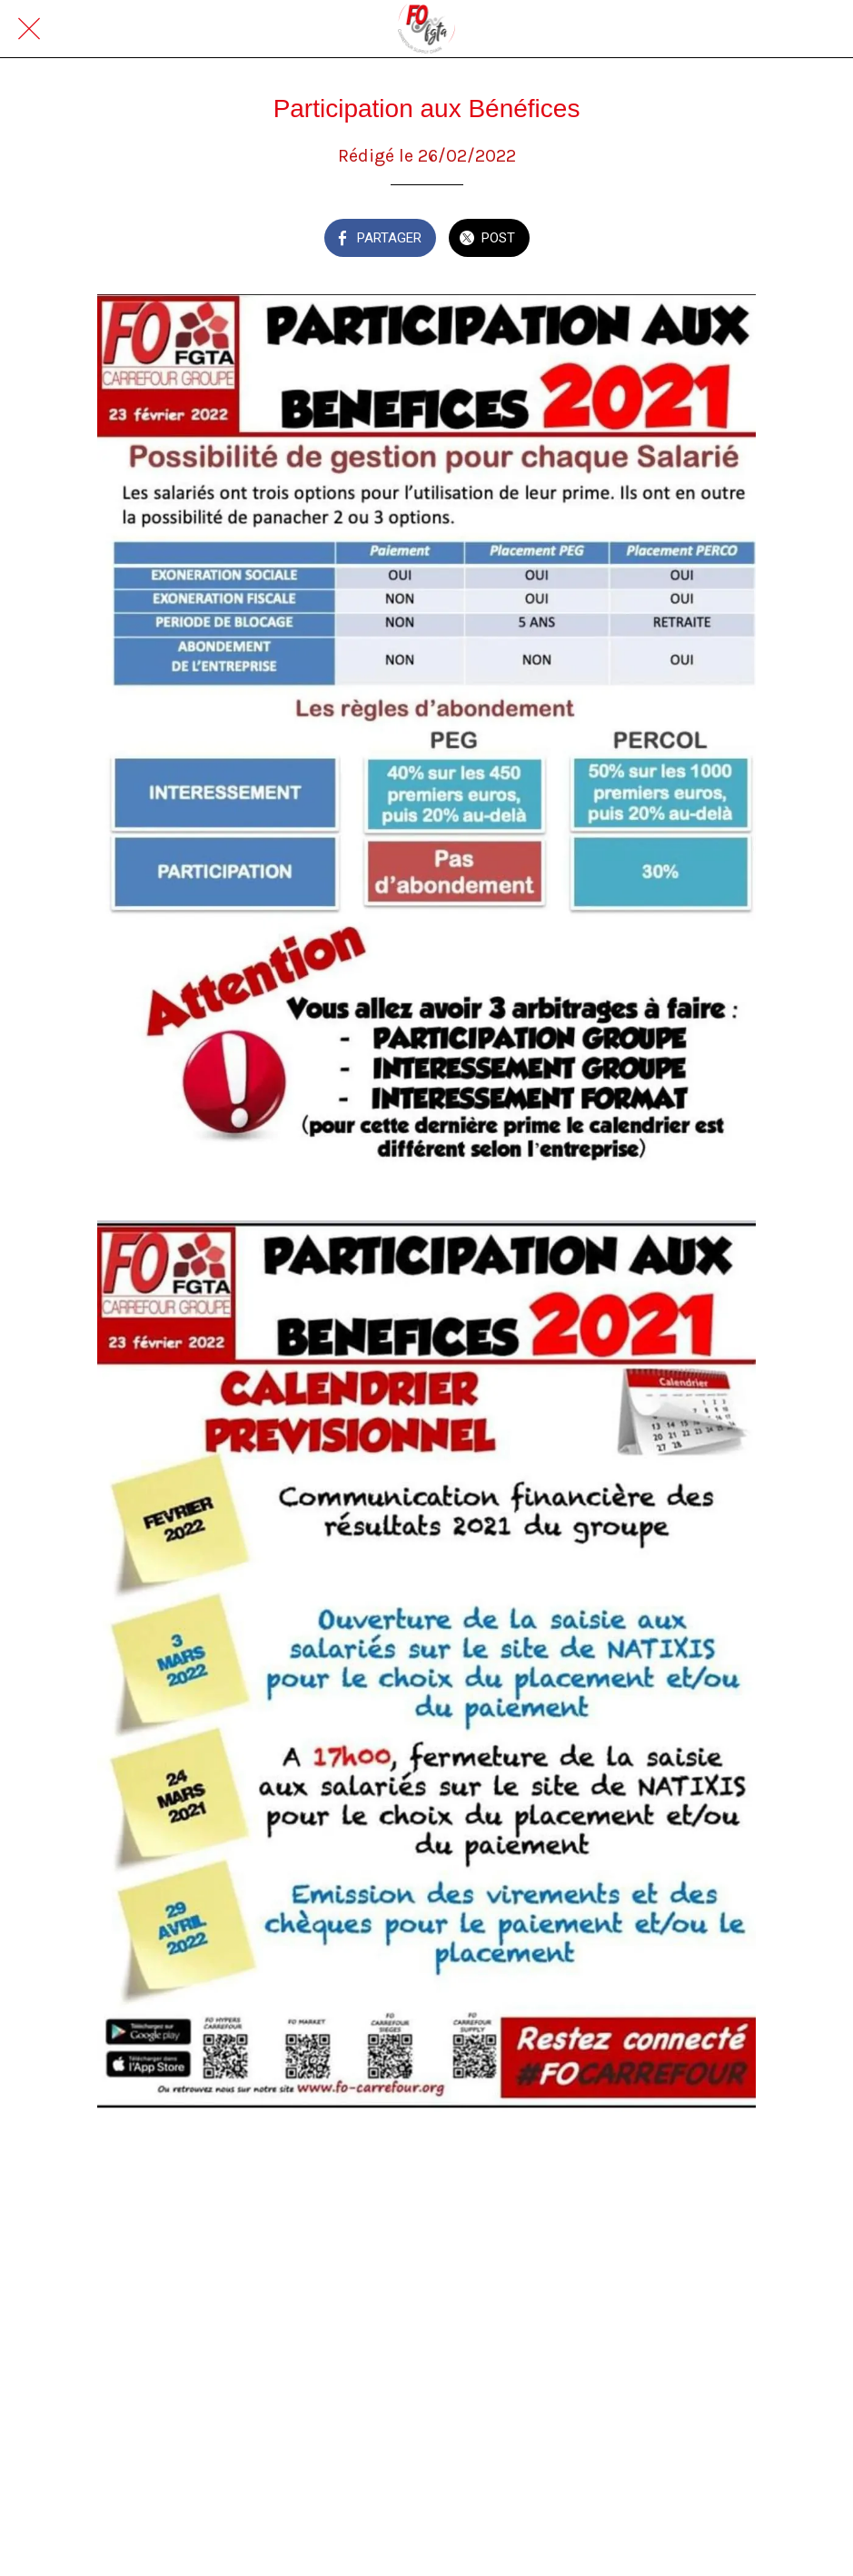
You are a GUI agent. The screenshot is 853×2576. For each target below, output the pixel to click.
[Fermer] (29, 29)
